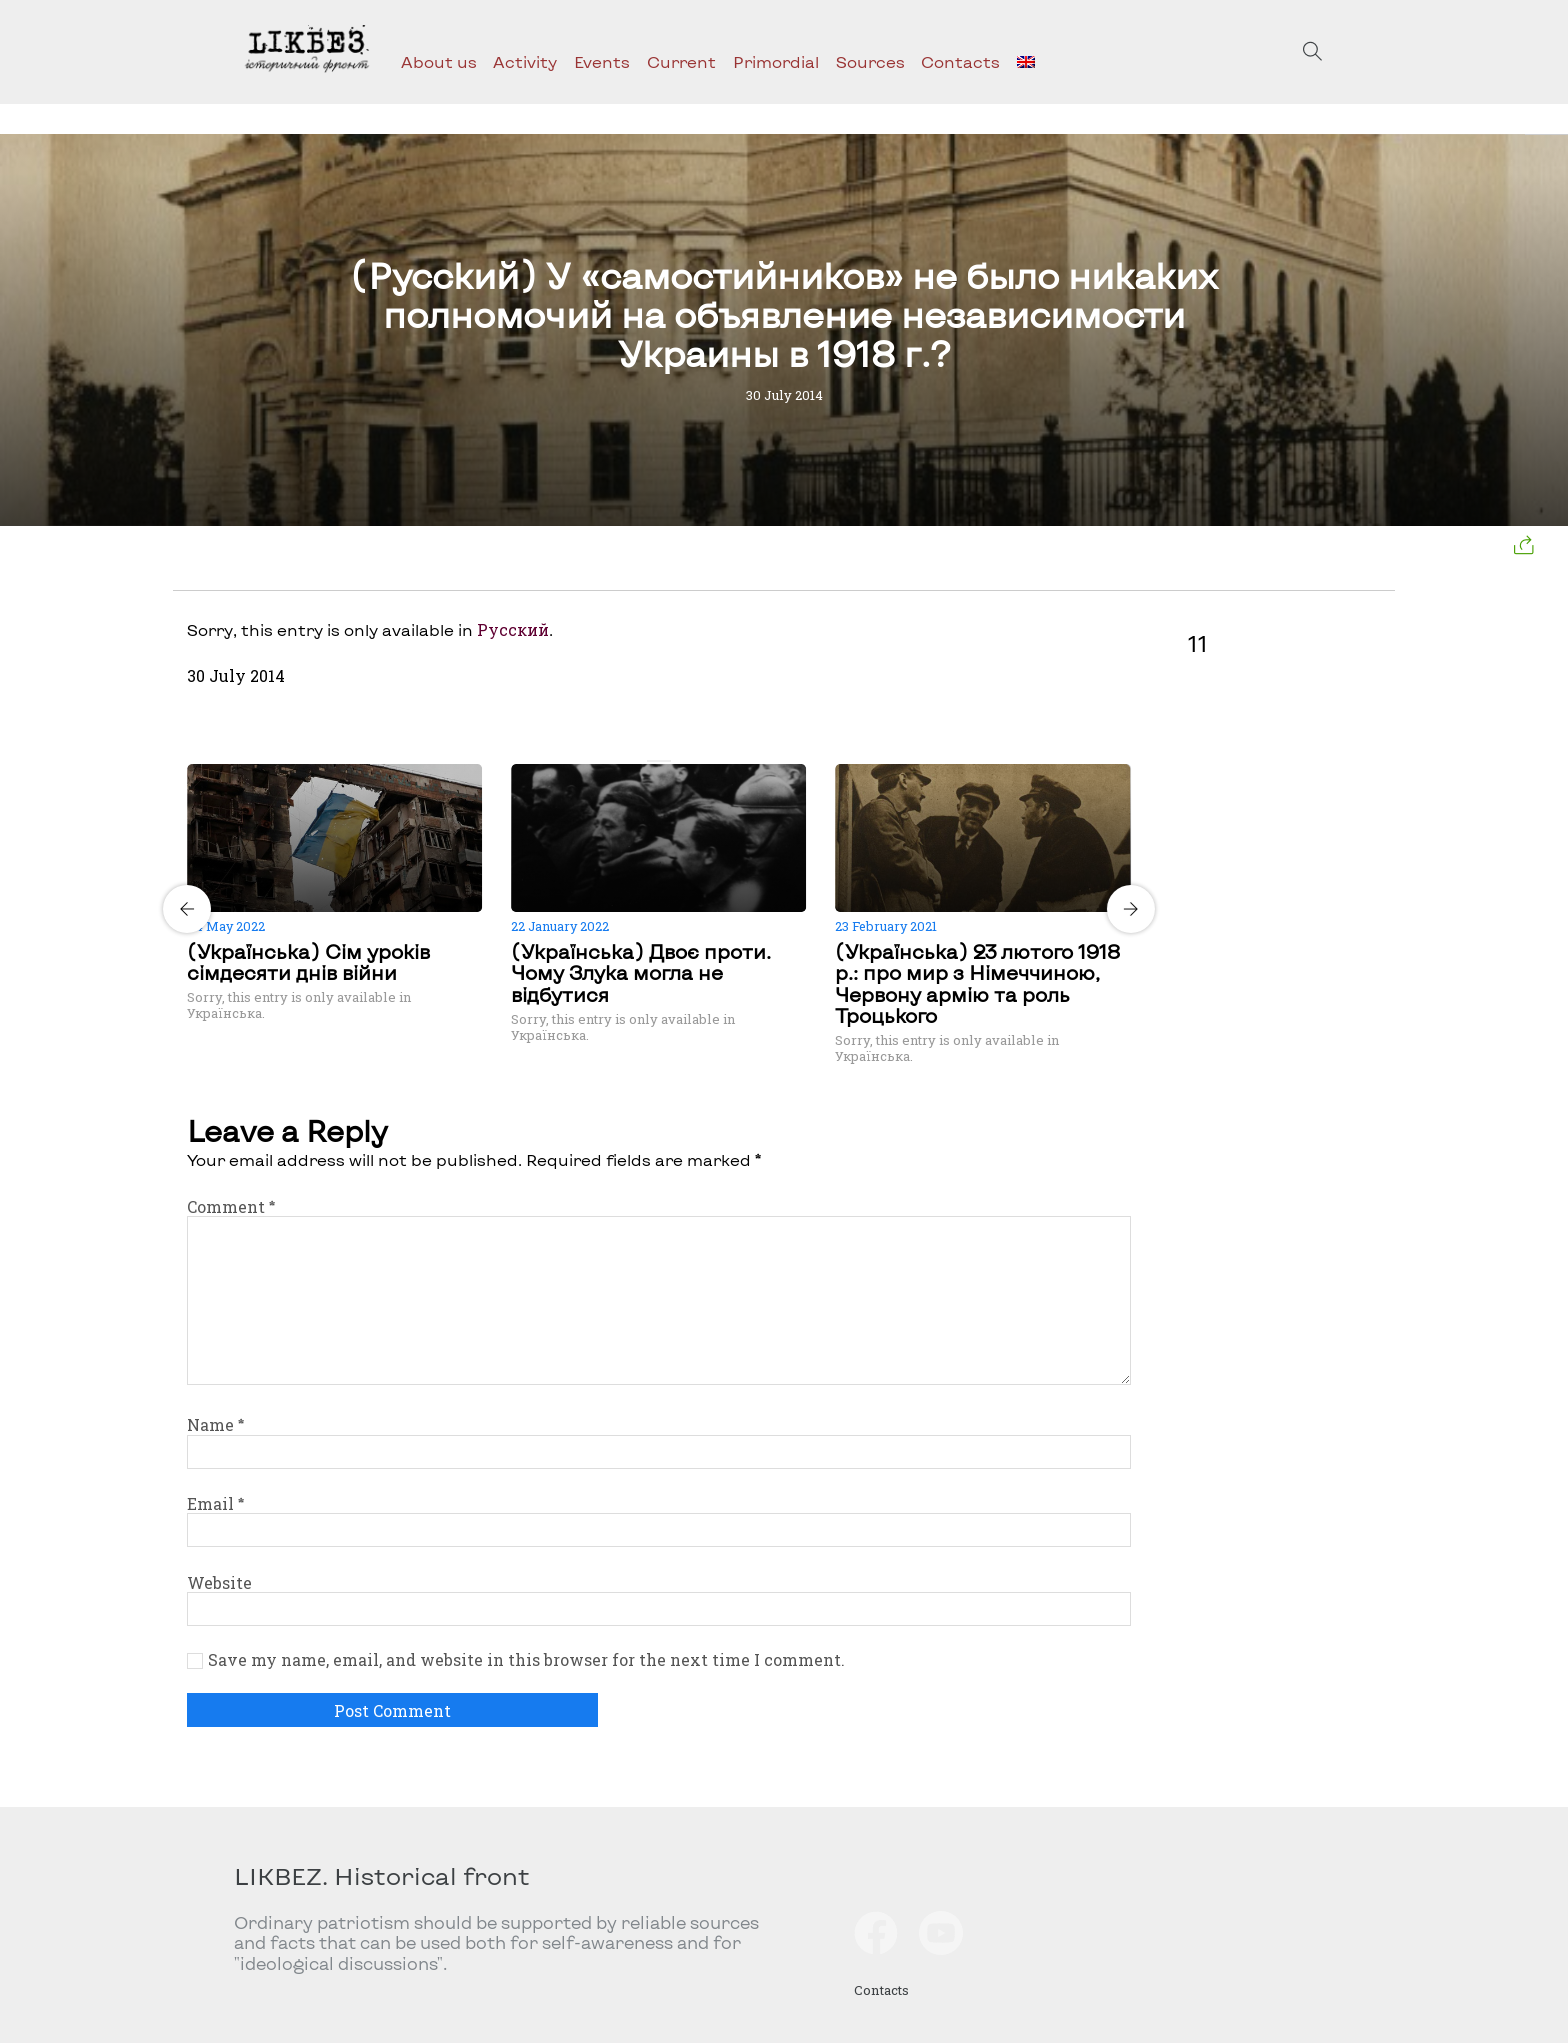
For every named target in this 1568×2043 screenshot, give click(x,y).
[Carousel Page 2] (665, 761)
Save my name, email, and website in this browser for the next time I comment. (526, 1660)
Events (602, 61)
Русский (513, 629)
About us (439, 61)
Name (215, 1424)
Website (219, 1582)
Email (215, 1503)
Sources (870, 61)
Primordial (776, 61)
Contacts (960, 61)
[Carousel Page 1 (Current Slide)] (653, 761)
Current (681, 61)
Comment (231, 1206)
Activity (525, 61)
